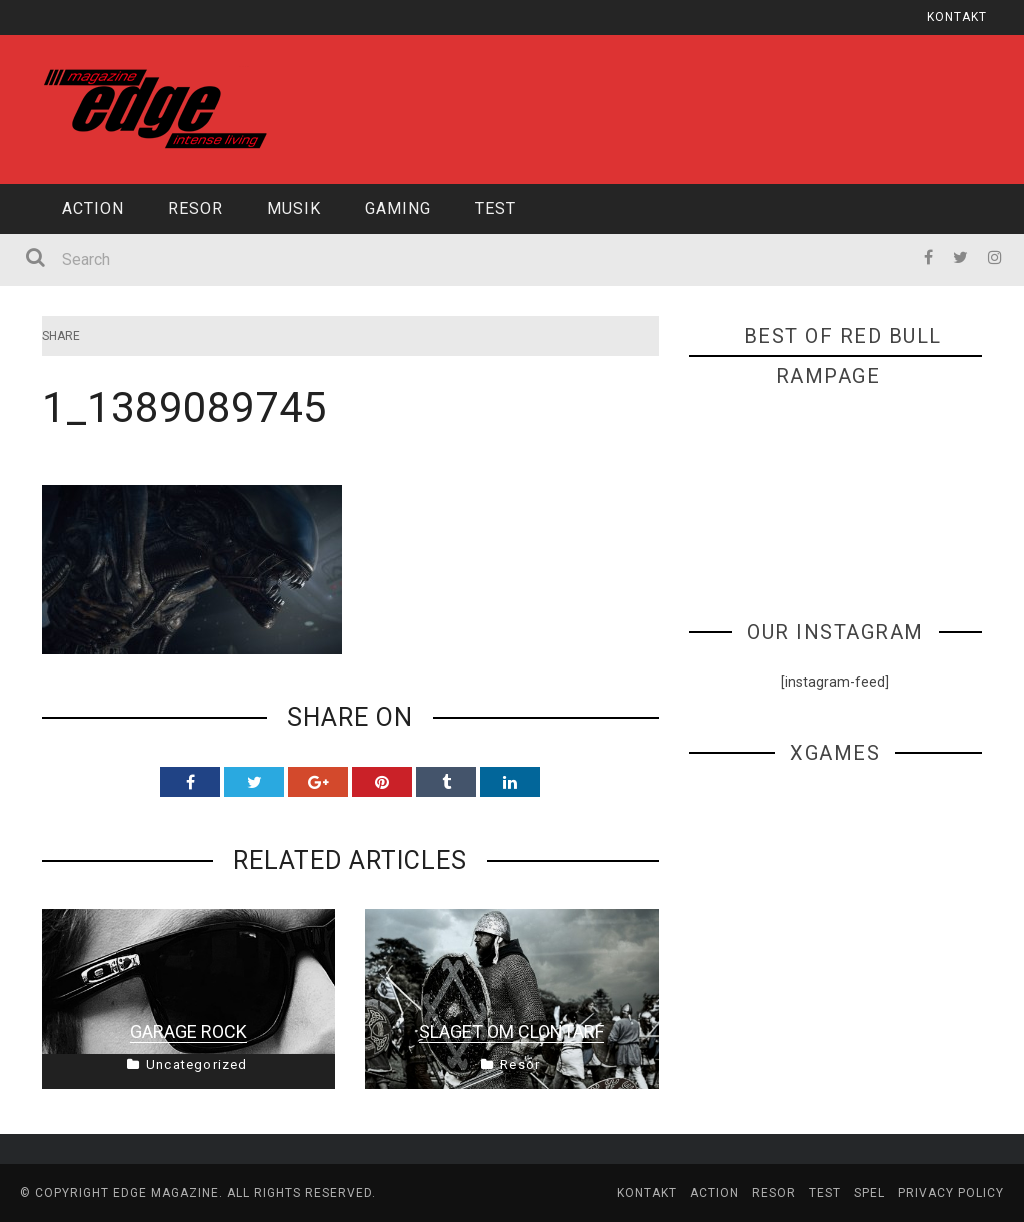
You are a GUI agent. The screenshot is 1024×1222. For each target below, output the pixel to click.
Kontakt (957, 17)
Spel (869, 1193)
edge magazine (166, 1193)
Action (93, 208)
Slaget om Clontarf (511, 1031)
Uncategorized (197, 1064)
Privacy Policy (951, 1193)
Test (495, 208)
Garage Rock (188, 1031)
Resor (195, 208)
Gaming (398, 208)
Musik (294, 208)
